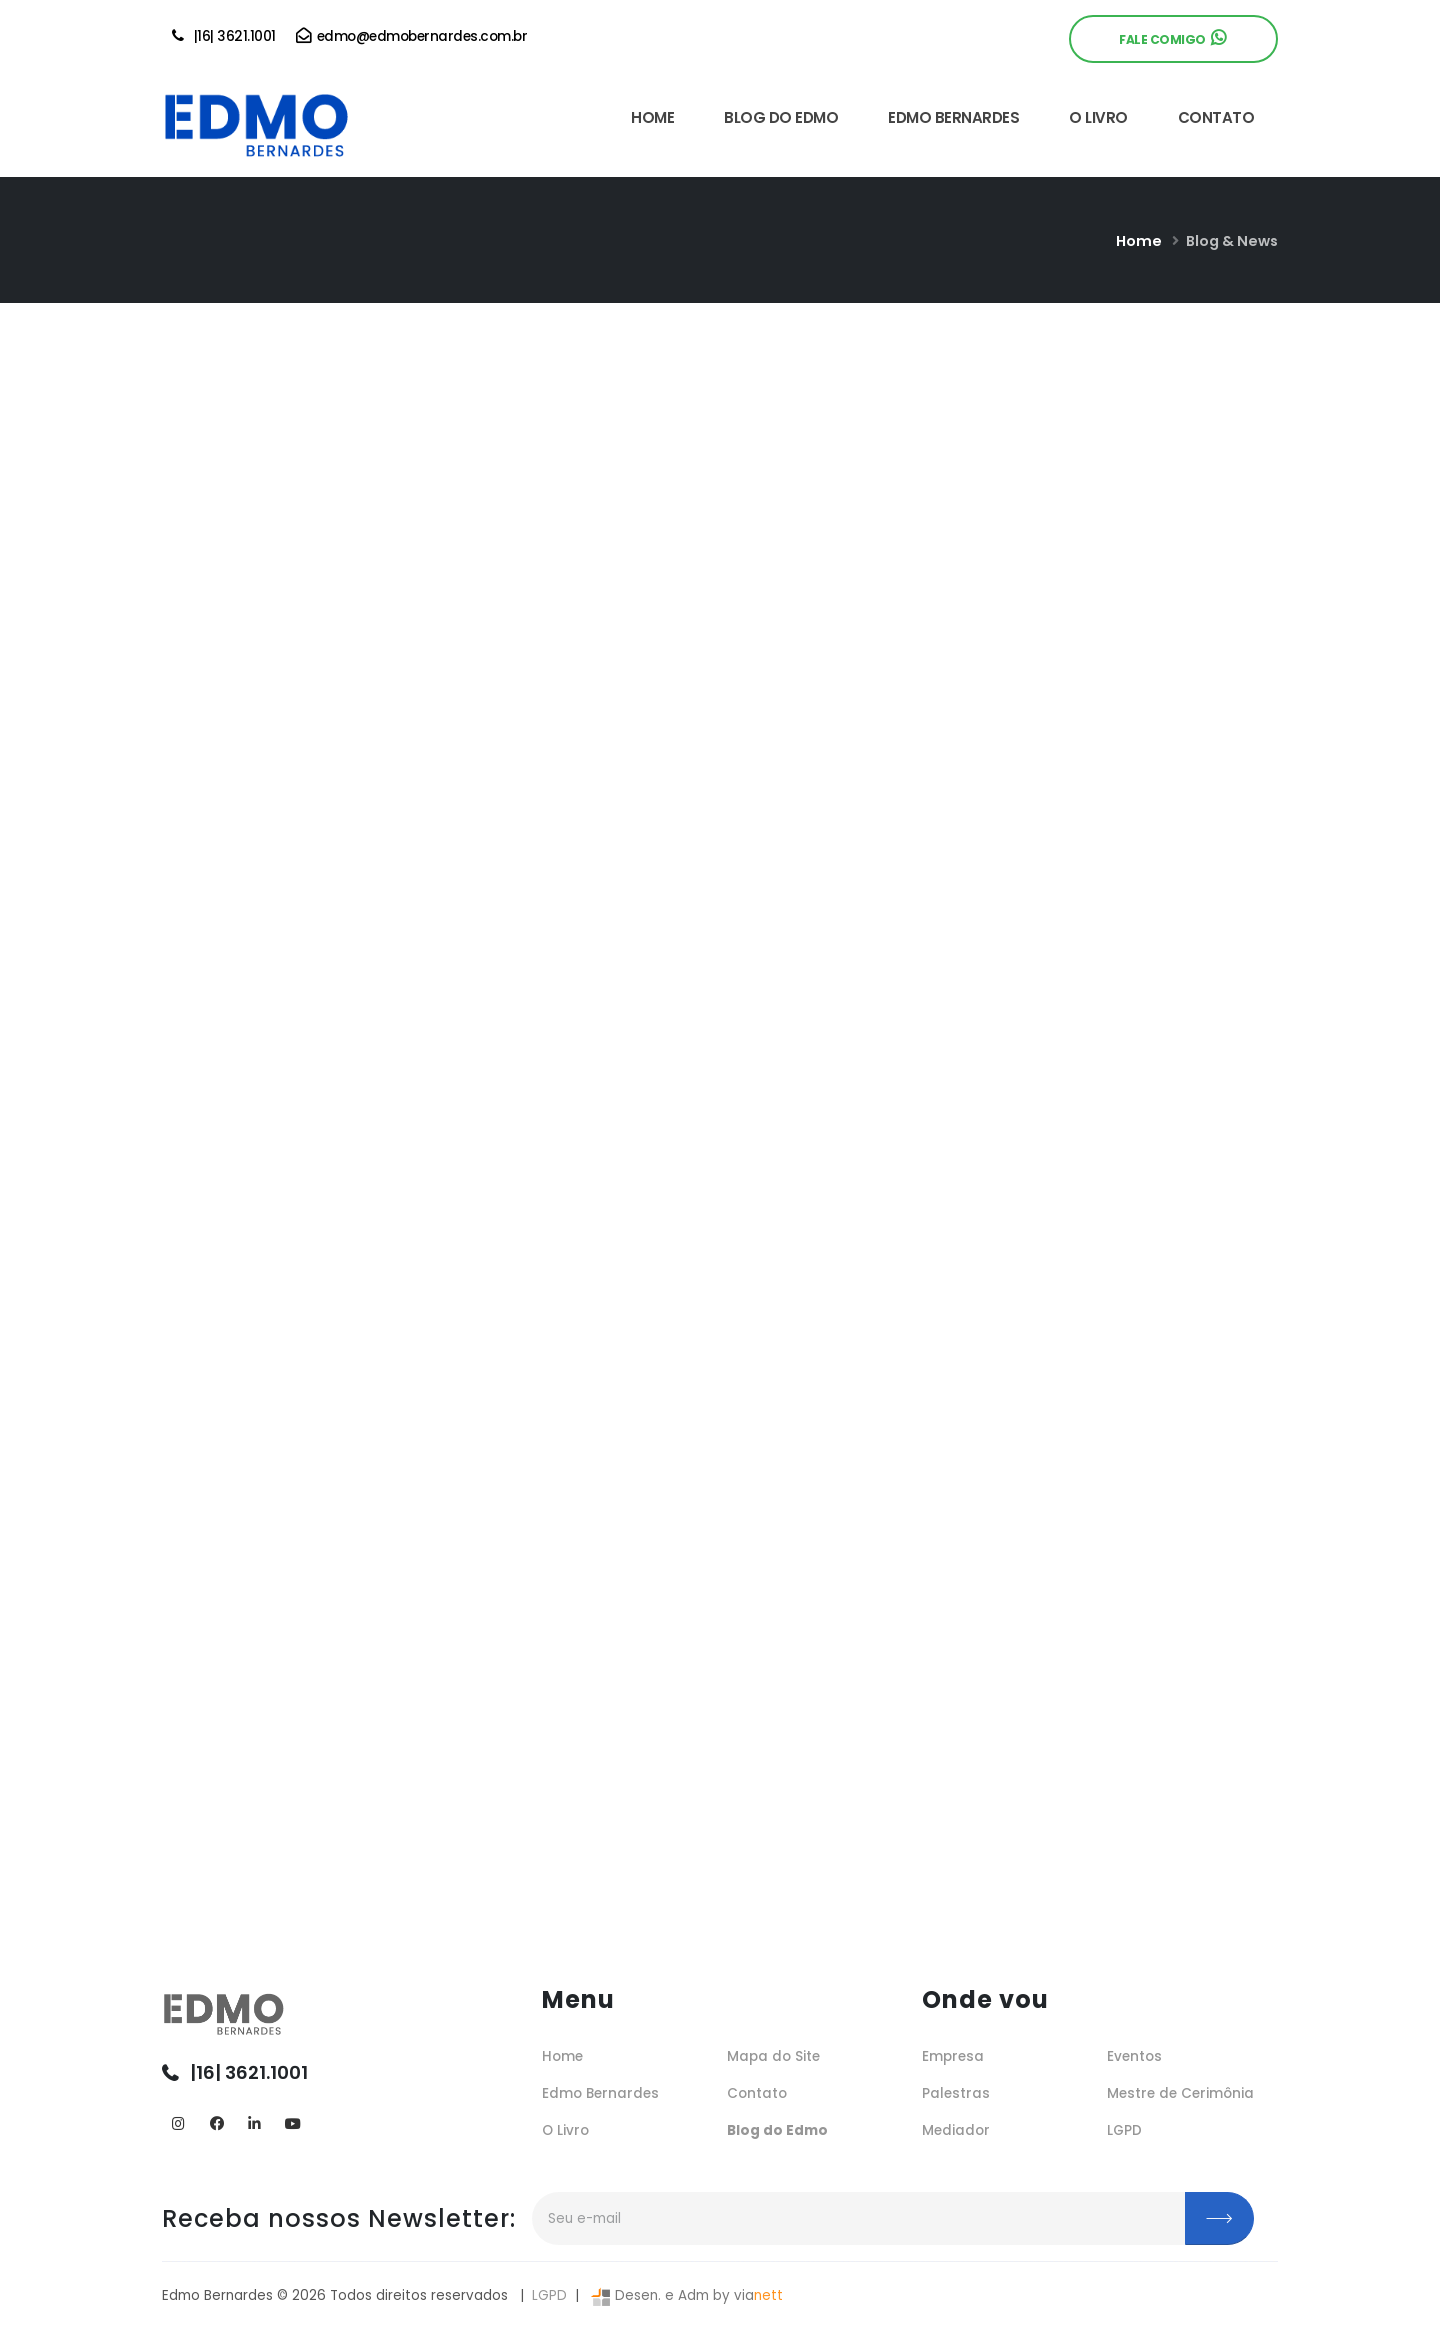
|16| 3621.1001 (224, 36)
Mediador (956, 2130)
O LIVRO (1098, 117)
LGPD (1124, 2130)
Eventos (1134, 2056)
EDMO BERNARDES (953, 117)
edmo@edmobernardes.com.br (412, 36)
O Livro (565, 2130)
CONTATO (1216, 117)
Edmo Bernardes (600, 2093)
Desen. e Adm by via (685, 2295)
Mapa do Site (773, 2056)
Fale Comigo (1172, 38)
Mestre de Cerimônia (1180, 2093)
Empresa (953, 2056)
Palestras (956, 2093)
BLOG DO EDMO (781, 117)
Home (1139, 241)
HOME (652, 117)
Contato (757, 2093)
